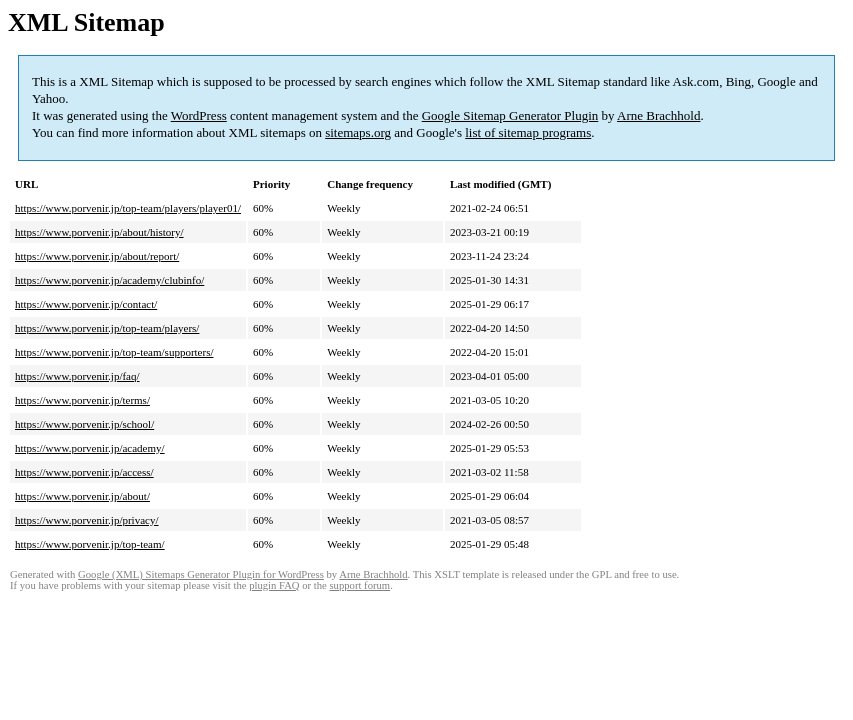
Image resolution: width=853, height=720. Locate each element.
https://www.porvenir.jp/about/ (82, 496)
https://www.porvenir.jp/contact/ (86, 304)
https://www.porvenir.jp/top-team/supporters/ (114, 352)
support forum (359, 585)
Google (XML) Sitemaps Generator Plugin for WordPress (201, 574)
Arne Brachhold (658, 115)
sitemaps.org (358, 132)
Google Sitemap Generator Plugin (510, 115)
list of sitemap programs (528, 132)
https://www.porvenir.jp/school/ (84, 424)
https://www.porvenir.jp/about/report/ (97, 256)
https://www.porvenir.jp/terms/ (82, 400)
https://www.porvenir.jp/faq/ (77, 376)
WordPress (199, 115)
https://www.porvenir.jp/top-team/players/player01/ (128, 208)
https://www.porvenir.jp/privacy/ (87, 520)
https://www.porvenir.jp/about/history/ (99, 232)
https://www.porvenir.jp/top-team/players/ (107, 328)
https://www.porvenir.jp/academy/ (90, 448)
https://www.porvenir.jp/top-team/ (90, 544)
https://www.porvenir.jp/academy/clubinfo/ (109, 280)
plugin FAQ (274, 585)
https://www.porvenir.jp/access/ (84, 472)
